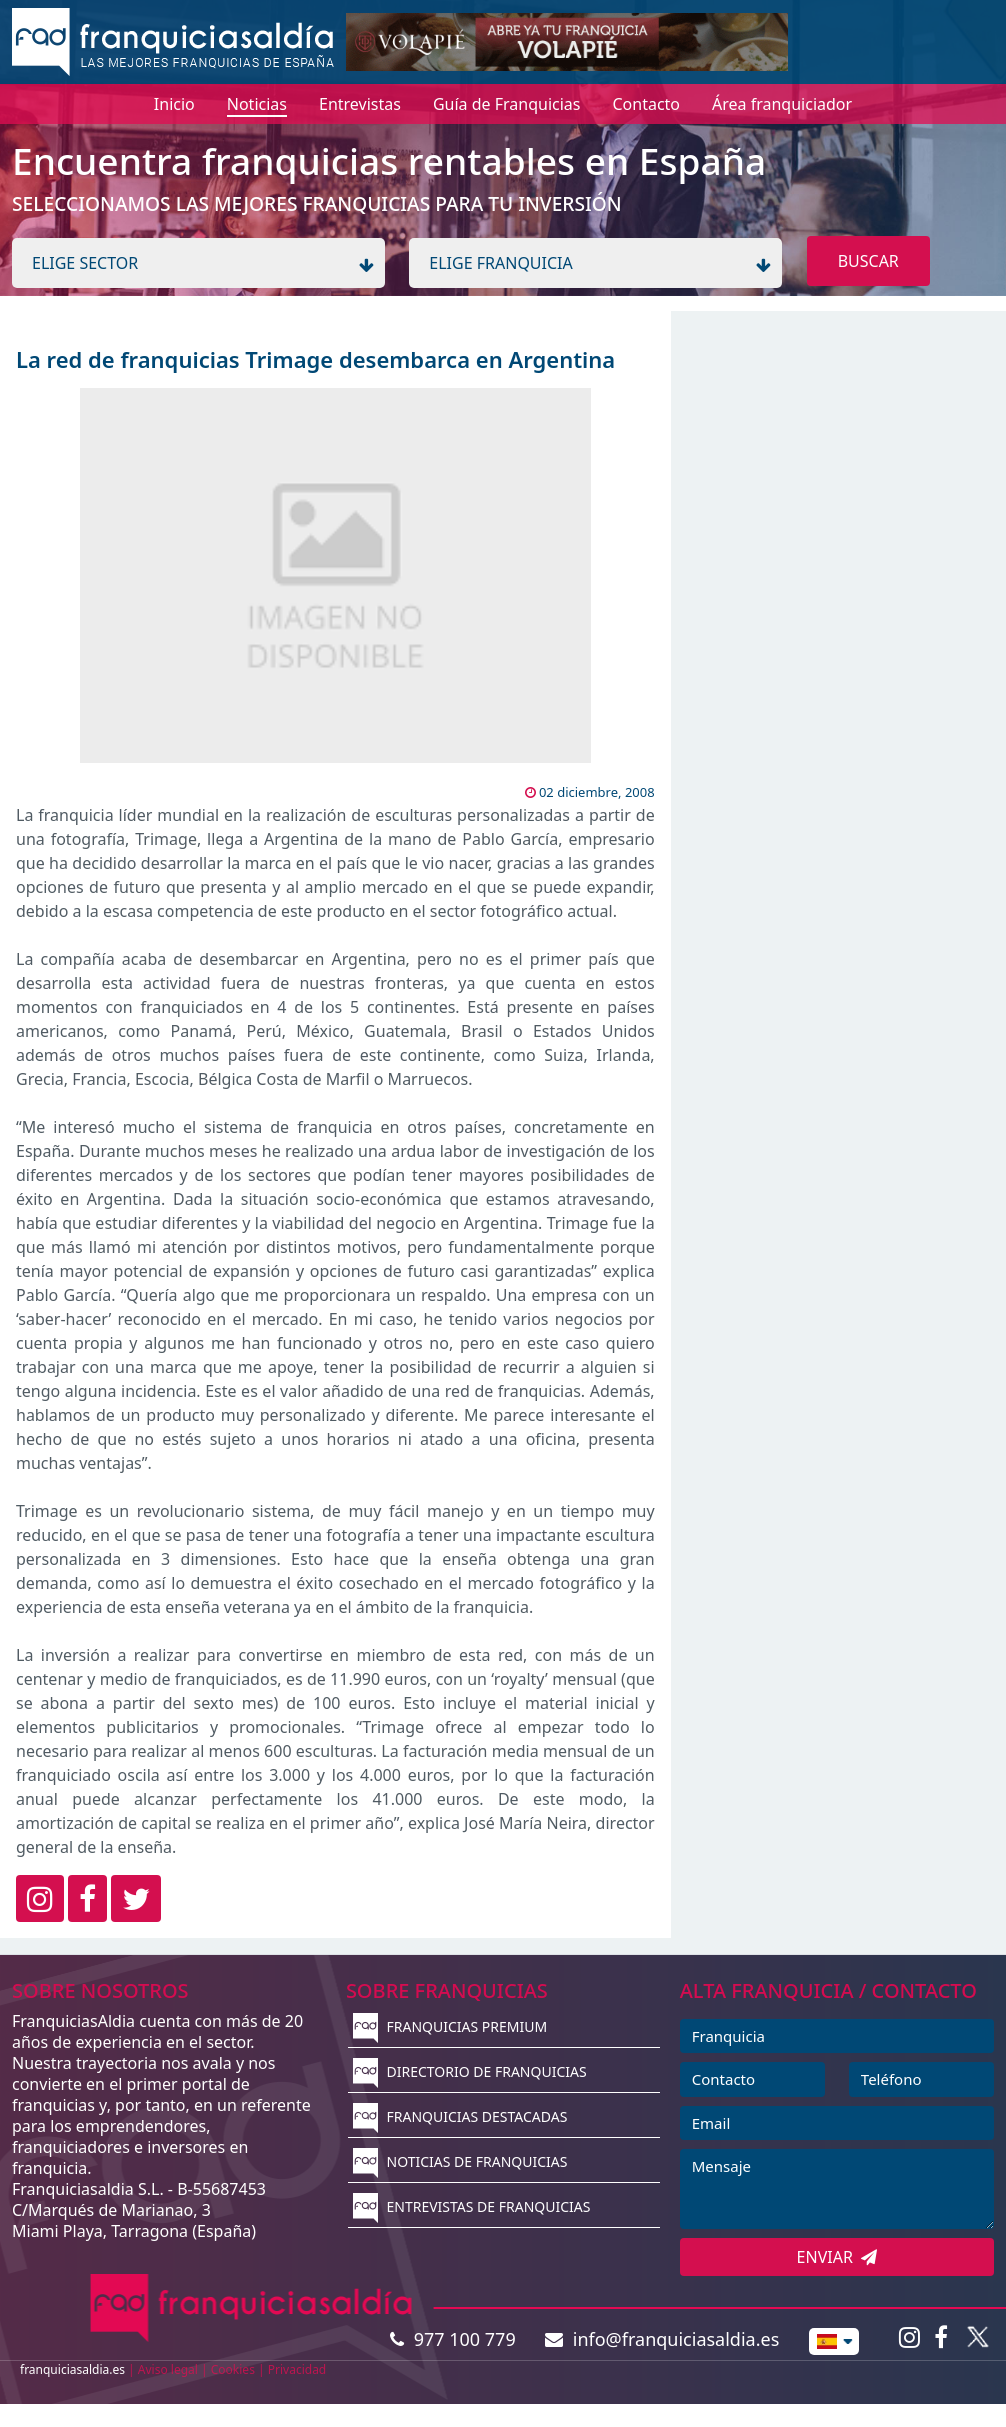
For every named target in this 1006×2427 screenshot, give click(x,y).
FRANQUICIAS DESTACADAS (460, 2116)
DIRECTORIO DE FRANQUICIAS (470, 2071)
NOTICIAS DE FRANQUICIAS (460, 2161)
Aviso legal (168, 2369)
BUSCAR (868, 261)
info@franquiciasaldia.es (662, 2339)
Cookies (233, 2369)
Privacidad (297, 2369)
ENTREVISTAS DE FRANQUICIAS (472, 2206)
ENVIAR (837, 2257)
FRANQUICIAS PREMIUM (450, 2026)
